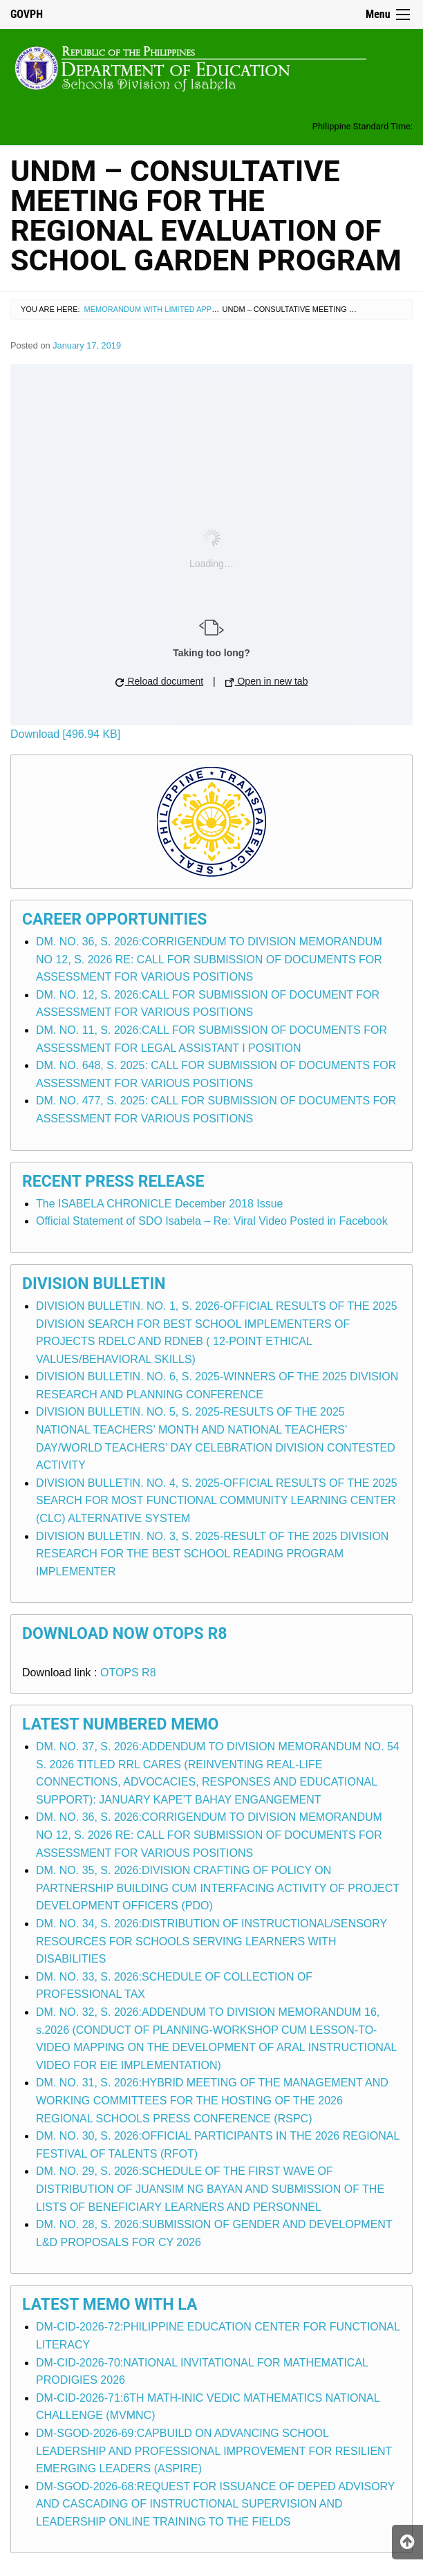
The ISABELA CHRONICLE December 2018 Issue (159, 1204)
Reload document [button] (159, 681)
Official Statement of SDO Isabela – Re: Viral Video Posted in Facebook (212, 1221)
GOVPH (26, 14)
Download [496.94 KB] (65, 734)
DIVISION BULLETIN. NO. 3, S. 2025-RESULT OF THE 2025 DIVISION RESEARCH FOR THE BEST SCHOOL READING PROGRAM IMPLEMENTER (212, 1553)
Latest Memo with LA (109, 2304)
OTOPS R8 (128, 1672)
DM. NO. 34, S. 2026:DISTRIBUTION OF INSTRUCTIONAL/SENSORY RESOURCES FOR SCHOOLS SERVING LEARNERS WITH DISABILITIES (211, 1941)
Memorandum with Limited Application (165, 309)
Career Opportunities (114, 919)
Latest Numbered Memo (120, 1724)
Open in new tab (266, 681)
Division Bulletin (94, 1284)
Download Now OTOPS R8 (124, 1633)
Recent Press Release (113, 1181)
